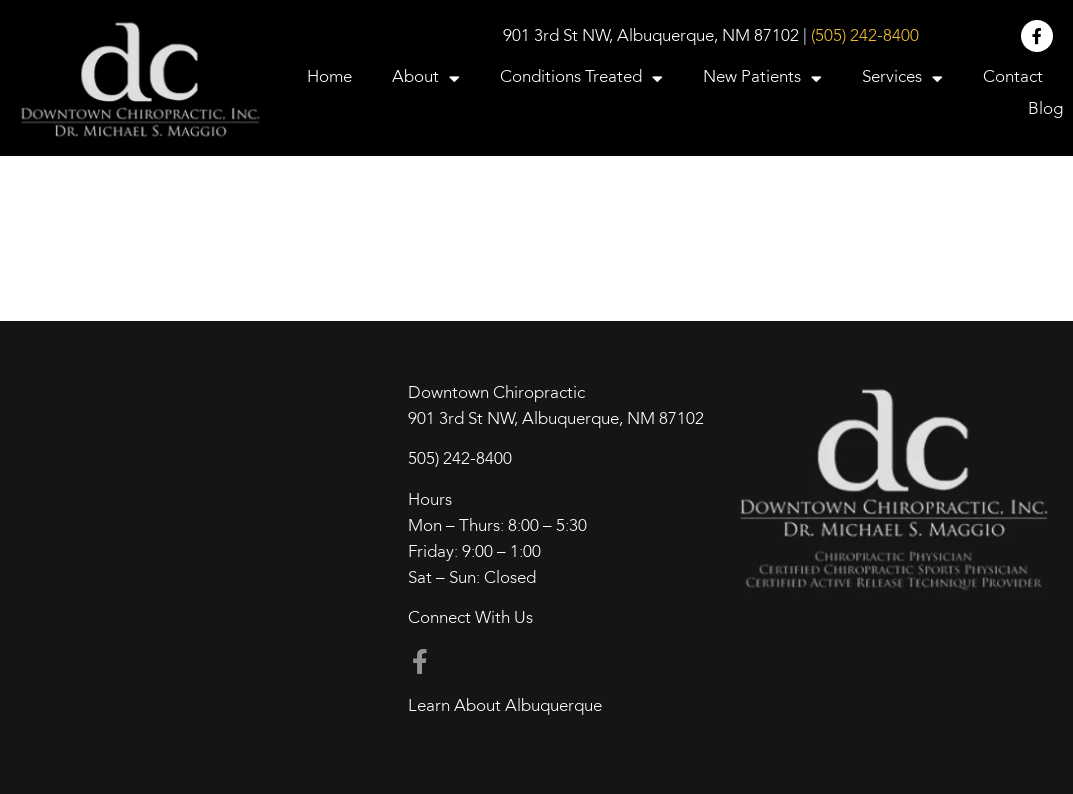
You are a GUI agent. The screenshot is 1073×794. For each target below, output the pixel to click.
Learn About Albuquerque (505, 706)
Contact (1013, 77)
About (426, 78)
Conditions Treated (581, 78)
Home (329, 77)
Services (902, 78)
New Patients (762, 78)
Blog (1045, 109)
